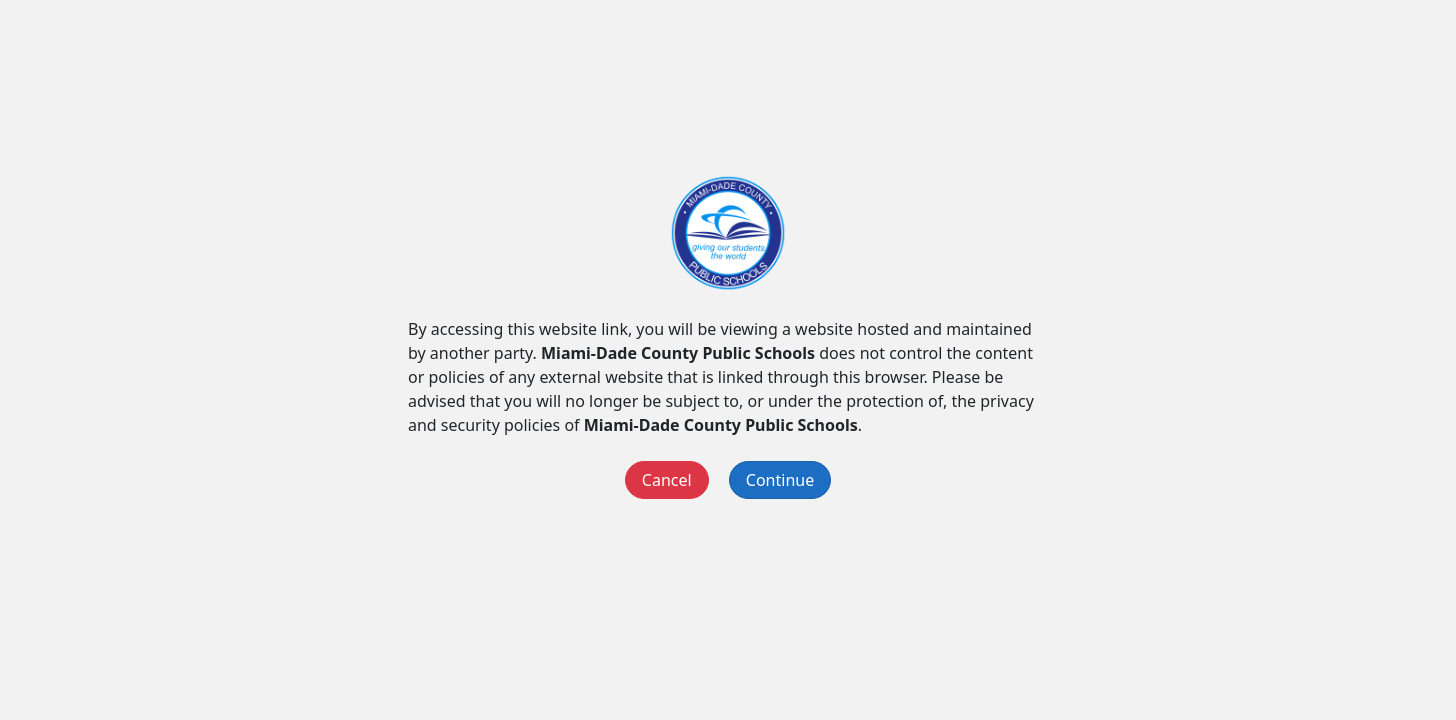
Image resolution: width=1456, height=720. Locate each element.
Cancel (667, 480)
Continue (780, 480)
